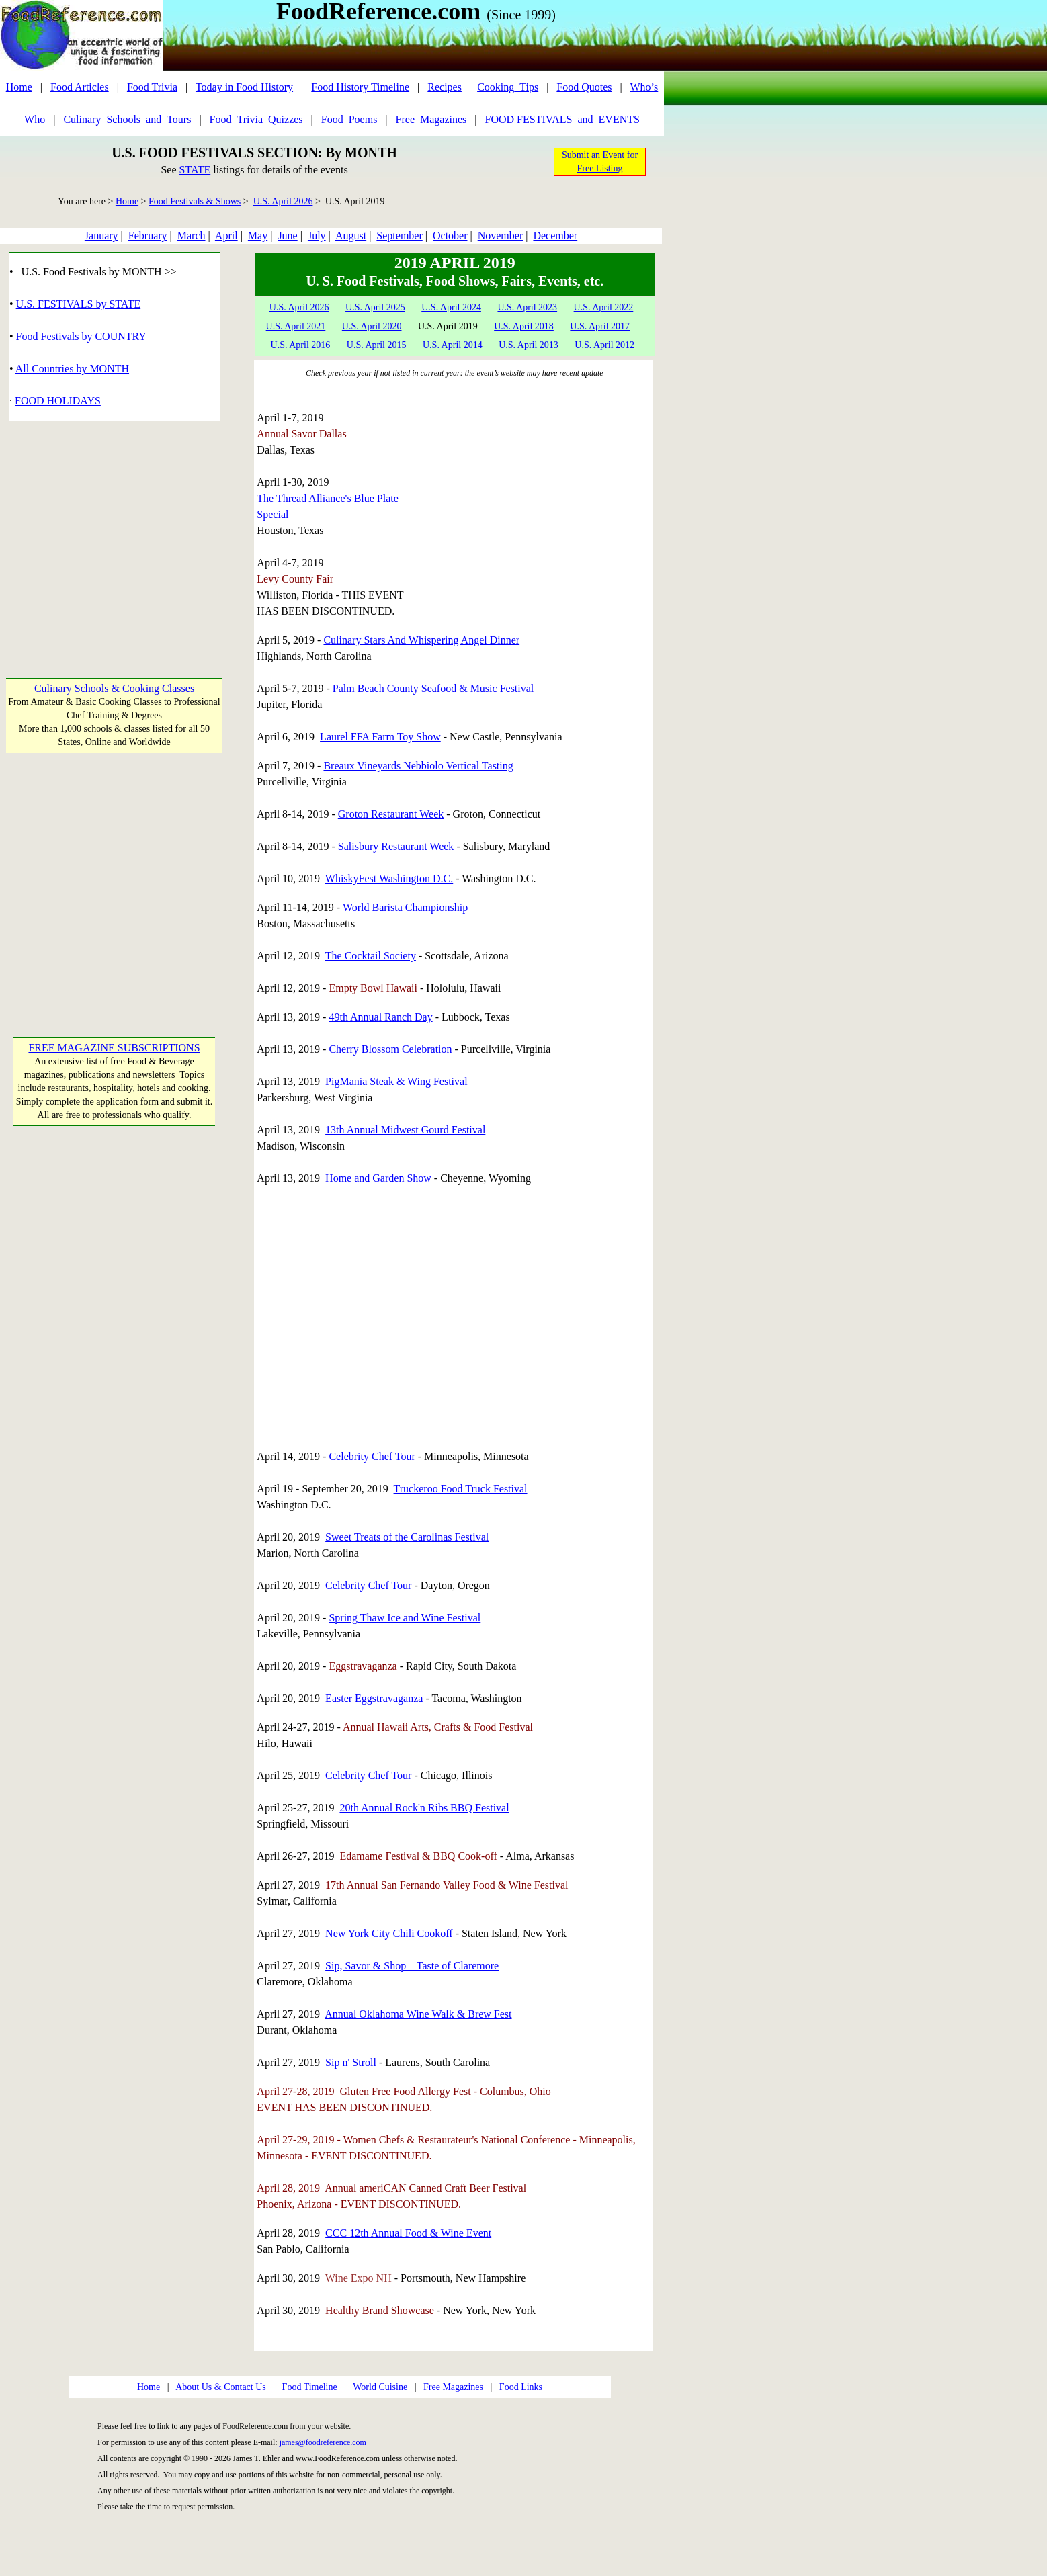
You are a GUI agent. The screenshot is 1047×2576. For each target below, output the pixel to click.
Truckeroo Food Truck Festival (461, 1488)
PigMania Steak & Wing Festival (396, 1081)
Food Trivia (152, 87)
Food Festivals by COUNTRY (81, 336)
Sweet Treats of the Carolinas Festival (407, 1537)
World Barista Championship (405, 907)
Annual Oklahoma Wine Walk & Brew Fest (418, 2014)
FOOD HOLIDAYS (58, 400)
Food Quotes (584, 87)
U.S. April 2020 (372, 326)
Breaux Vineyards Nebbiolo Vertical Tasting (418, 765)
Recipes (444, 87)
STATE (194, 169)
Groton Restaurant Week (391, 814)
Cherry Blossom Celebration (390, 1049)
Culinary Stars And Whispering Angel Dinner (421, 640)
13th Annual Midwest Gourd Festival (405, 1129)
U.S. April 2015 (377, 345)
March (191, 235)
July (317, 235)
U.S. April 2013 (528, 345)
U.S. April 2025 (375, 307)
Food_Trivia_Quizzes (256, 119)
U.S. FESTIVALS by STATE (78, 304)
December (555, 235)
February (147, 235)
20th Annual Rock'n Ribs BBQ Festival (424, 1807)
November (501, 235)
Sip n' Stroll (350, 2062)
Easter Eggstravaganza (374, 1698)
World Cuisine (380, 2387)
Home (19, 87)
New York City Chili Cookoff (389, 1933)
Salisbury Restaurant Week (396, 846)
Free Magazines (453, 2387)
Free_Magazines (431, 119)
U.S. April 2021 (296, 326)
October (450, 235)
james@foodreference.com (323, 2442)
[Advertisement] (114, 542)
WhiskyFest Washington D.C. (389, 878)
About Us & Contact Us (220, 2387)
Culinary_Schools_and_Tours (127, 119)
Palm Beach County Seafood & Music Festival (433, 688)
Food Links (520, 2387)
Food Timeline (309, 2387)
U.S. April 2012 (604, 345)
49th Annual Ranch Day (380, 1017)
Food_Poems (349, 119)
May (257, 235)
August (350, 235)
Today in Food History (244, 87)
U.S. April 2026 (283, 201)
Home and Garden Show (378, 1178)
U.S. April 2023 (527, 307)
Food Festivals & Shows (195, 201)
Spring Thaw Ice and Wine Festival (404, 1617)
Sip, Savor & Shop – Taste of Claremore (412, 1965)
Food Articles (79, 87)
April (226, 235)
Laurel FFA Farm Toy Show (380, 736)
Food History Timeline (360, 87)
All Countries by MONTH (72, 368)
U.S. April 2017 (600, 326)
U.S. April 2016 (301, 345)
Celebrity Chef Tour (372, 1456)
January (101, 235)
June (287, 235)
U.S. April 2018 (524, 326)
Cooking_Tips (507, 87)
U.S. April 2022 (604, 307)
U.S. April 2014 (453, 345)
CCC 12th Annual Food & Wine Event (408, 2233)
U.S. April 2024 (451, 307)
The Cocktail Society (370, 955)
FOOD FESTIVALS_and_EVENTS (562, 119)
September (399, 235)
